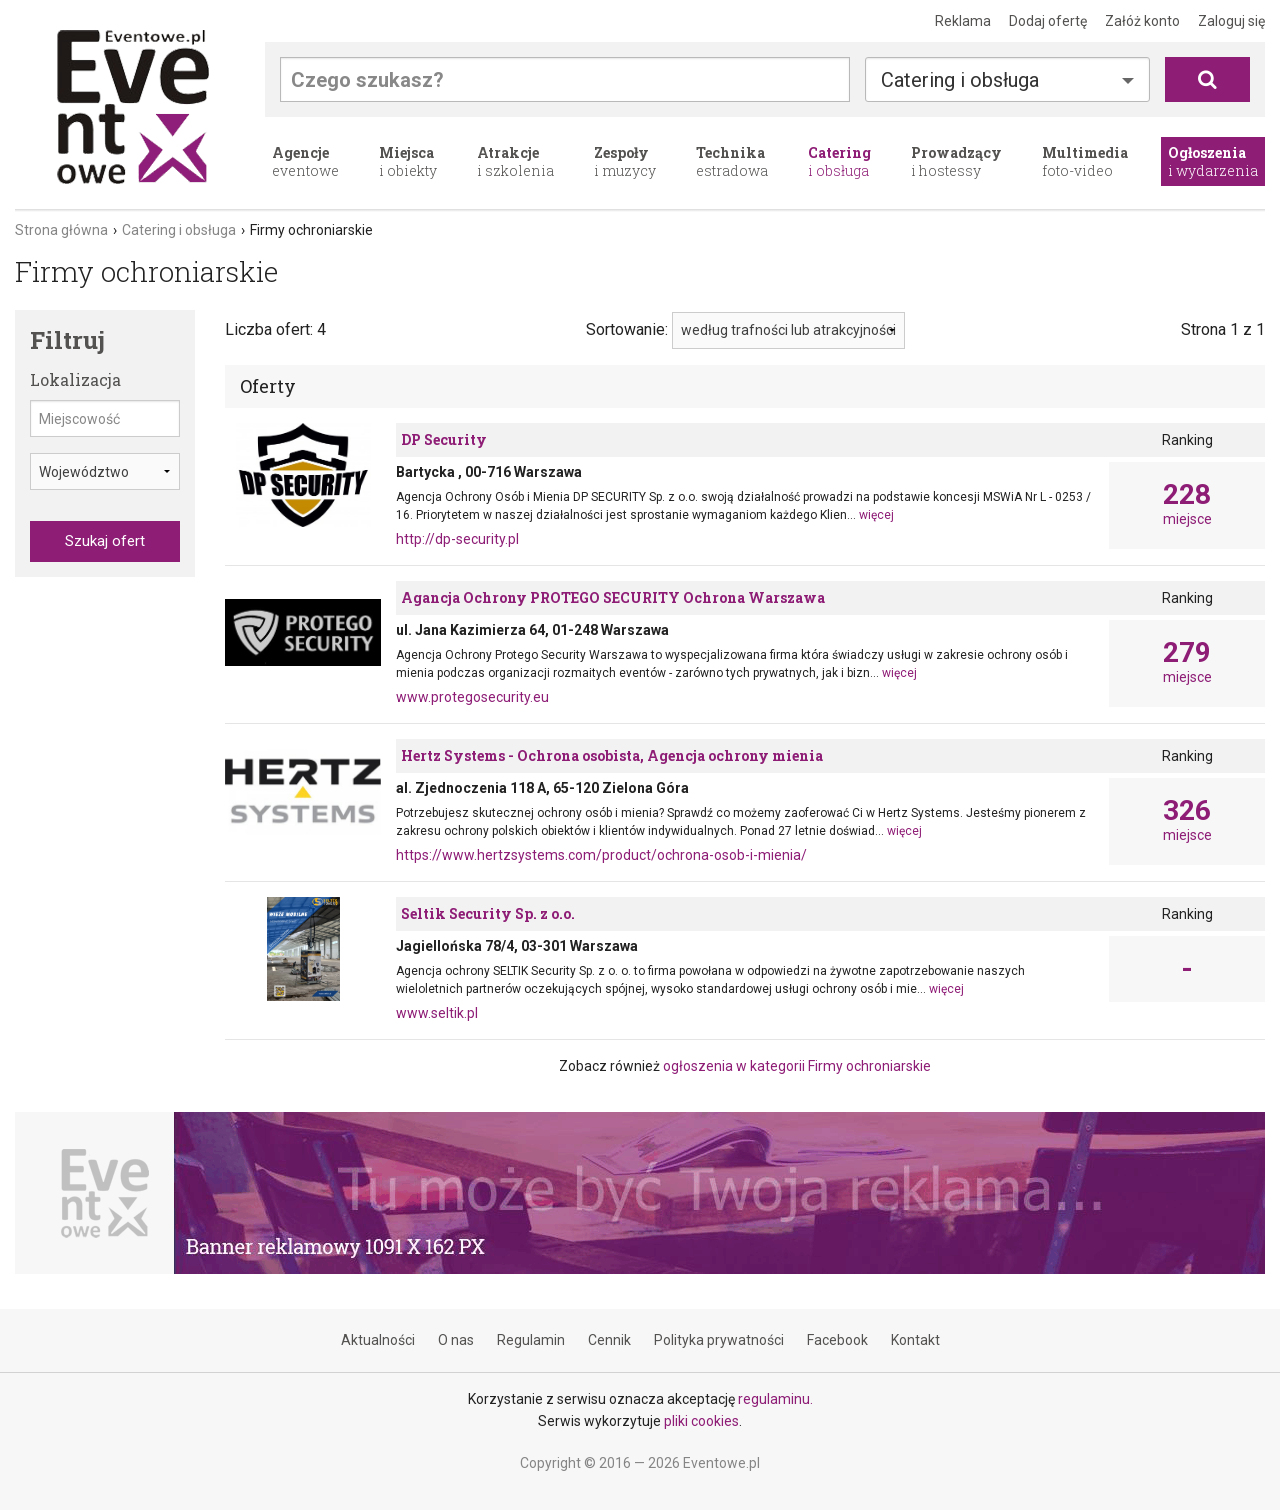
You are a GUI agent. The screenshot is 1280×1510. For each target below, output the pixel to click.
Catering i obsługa (960, 80)
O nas (456, 1340)
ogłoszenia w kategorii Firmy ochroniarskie (797, 1066)
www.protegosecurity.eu (472, 697)
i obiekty (408, 161)
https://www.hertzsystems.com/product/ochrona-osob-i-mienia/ (601, 855)
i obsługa (839, 161)
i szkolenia (515, 161)
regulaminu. (775, 1399)
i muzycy (625, 161)
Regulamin (531, 1340)
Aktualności (378, 1340)
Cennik (609, 1340)
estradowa (732, 161)
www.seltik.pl (437, 1013)
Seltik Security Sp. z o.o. (488, 913)
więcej (876, 515)
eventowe (305, 161)
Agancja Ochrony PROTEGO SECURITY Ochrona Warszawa (613, 597)
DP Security (444, 439)
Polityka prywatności (719, 1340)
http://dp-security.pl (457, 539)
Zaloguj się (1231, 21)
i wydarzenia (1213, 161)
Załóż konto (1142, 21)
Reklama (963, 21)
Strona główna (61, 230)
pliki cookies (701, 1421)
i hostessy (956, 161)
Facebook (837, 1340)
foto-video (1085, 161)
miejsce (1187, 504)
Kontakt (915, 1340)
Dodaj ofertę (1048, 21)
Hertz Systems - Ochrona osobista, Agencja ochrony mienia (612, 755)
